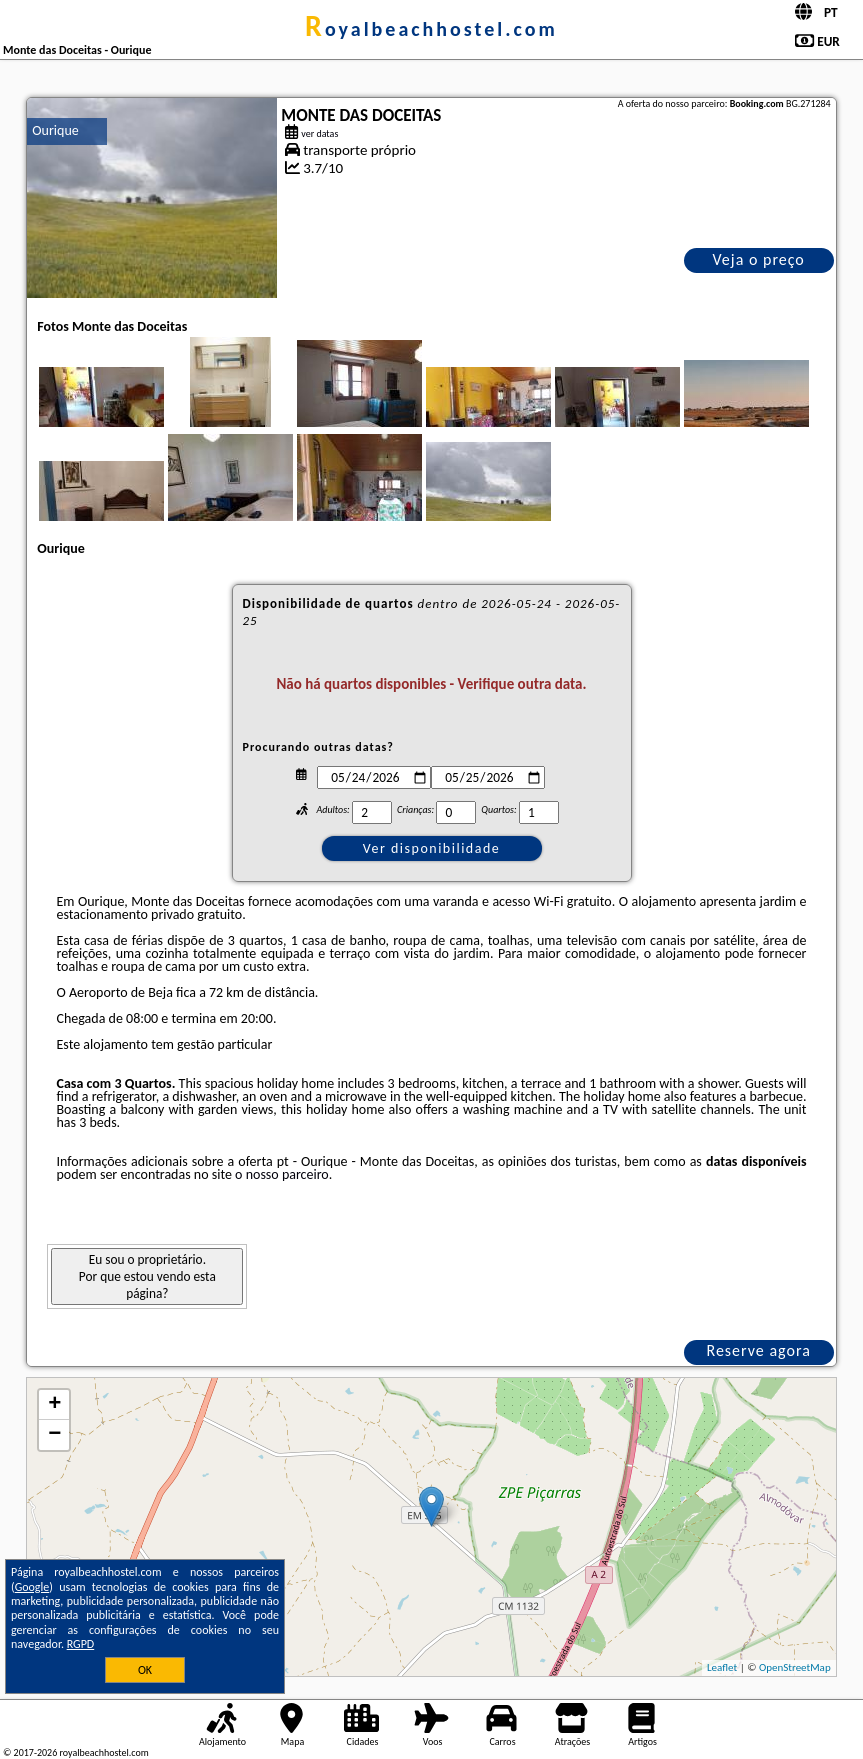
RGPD (81, 1644)
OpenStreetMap (795, 1667)
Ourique (55, 130)
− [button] (54, 1435)
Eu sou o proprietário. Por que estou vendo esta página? (147, 1276)
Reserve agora (758, 1350)
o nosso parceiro (282, 1174)
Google (32, 1587)
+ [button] (54, 1405)
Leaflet (722, 1667)
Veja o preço (759, 259)
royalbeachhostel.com (431, 29)
